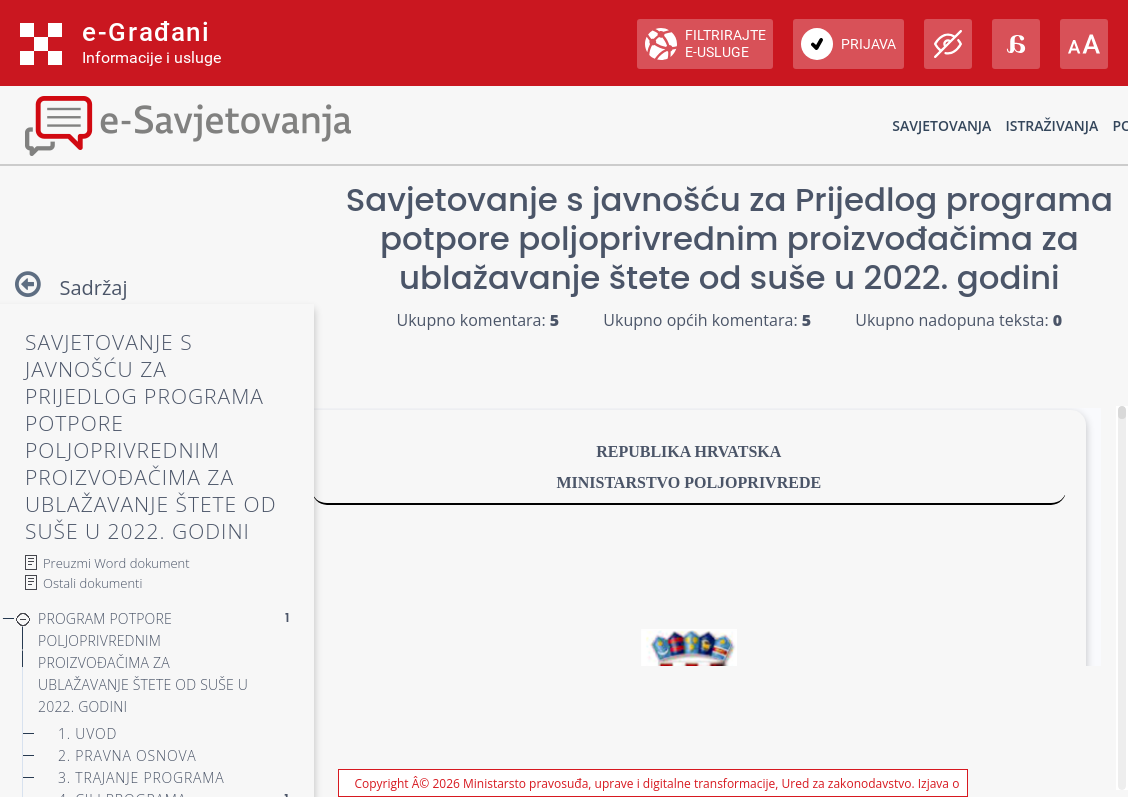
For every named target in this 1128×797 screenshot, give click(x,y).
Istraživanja (1051, 125)
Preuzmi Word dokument (116, 563)
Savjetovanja (941, 125)
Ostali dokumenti (92, 583)
